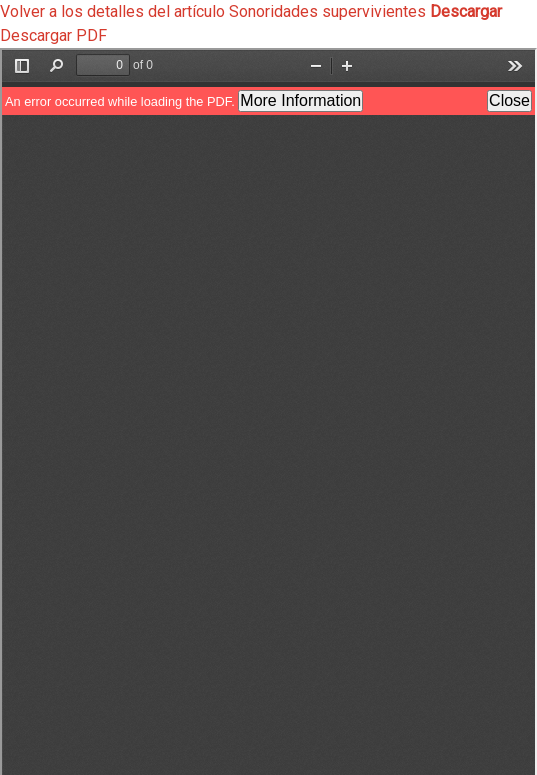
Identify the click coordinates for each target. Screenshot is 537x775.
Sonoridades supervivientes (329, 11)
